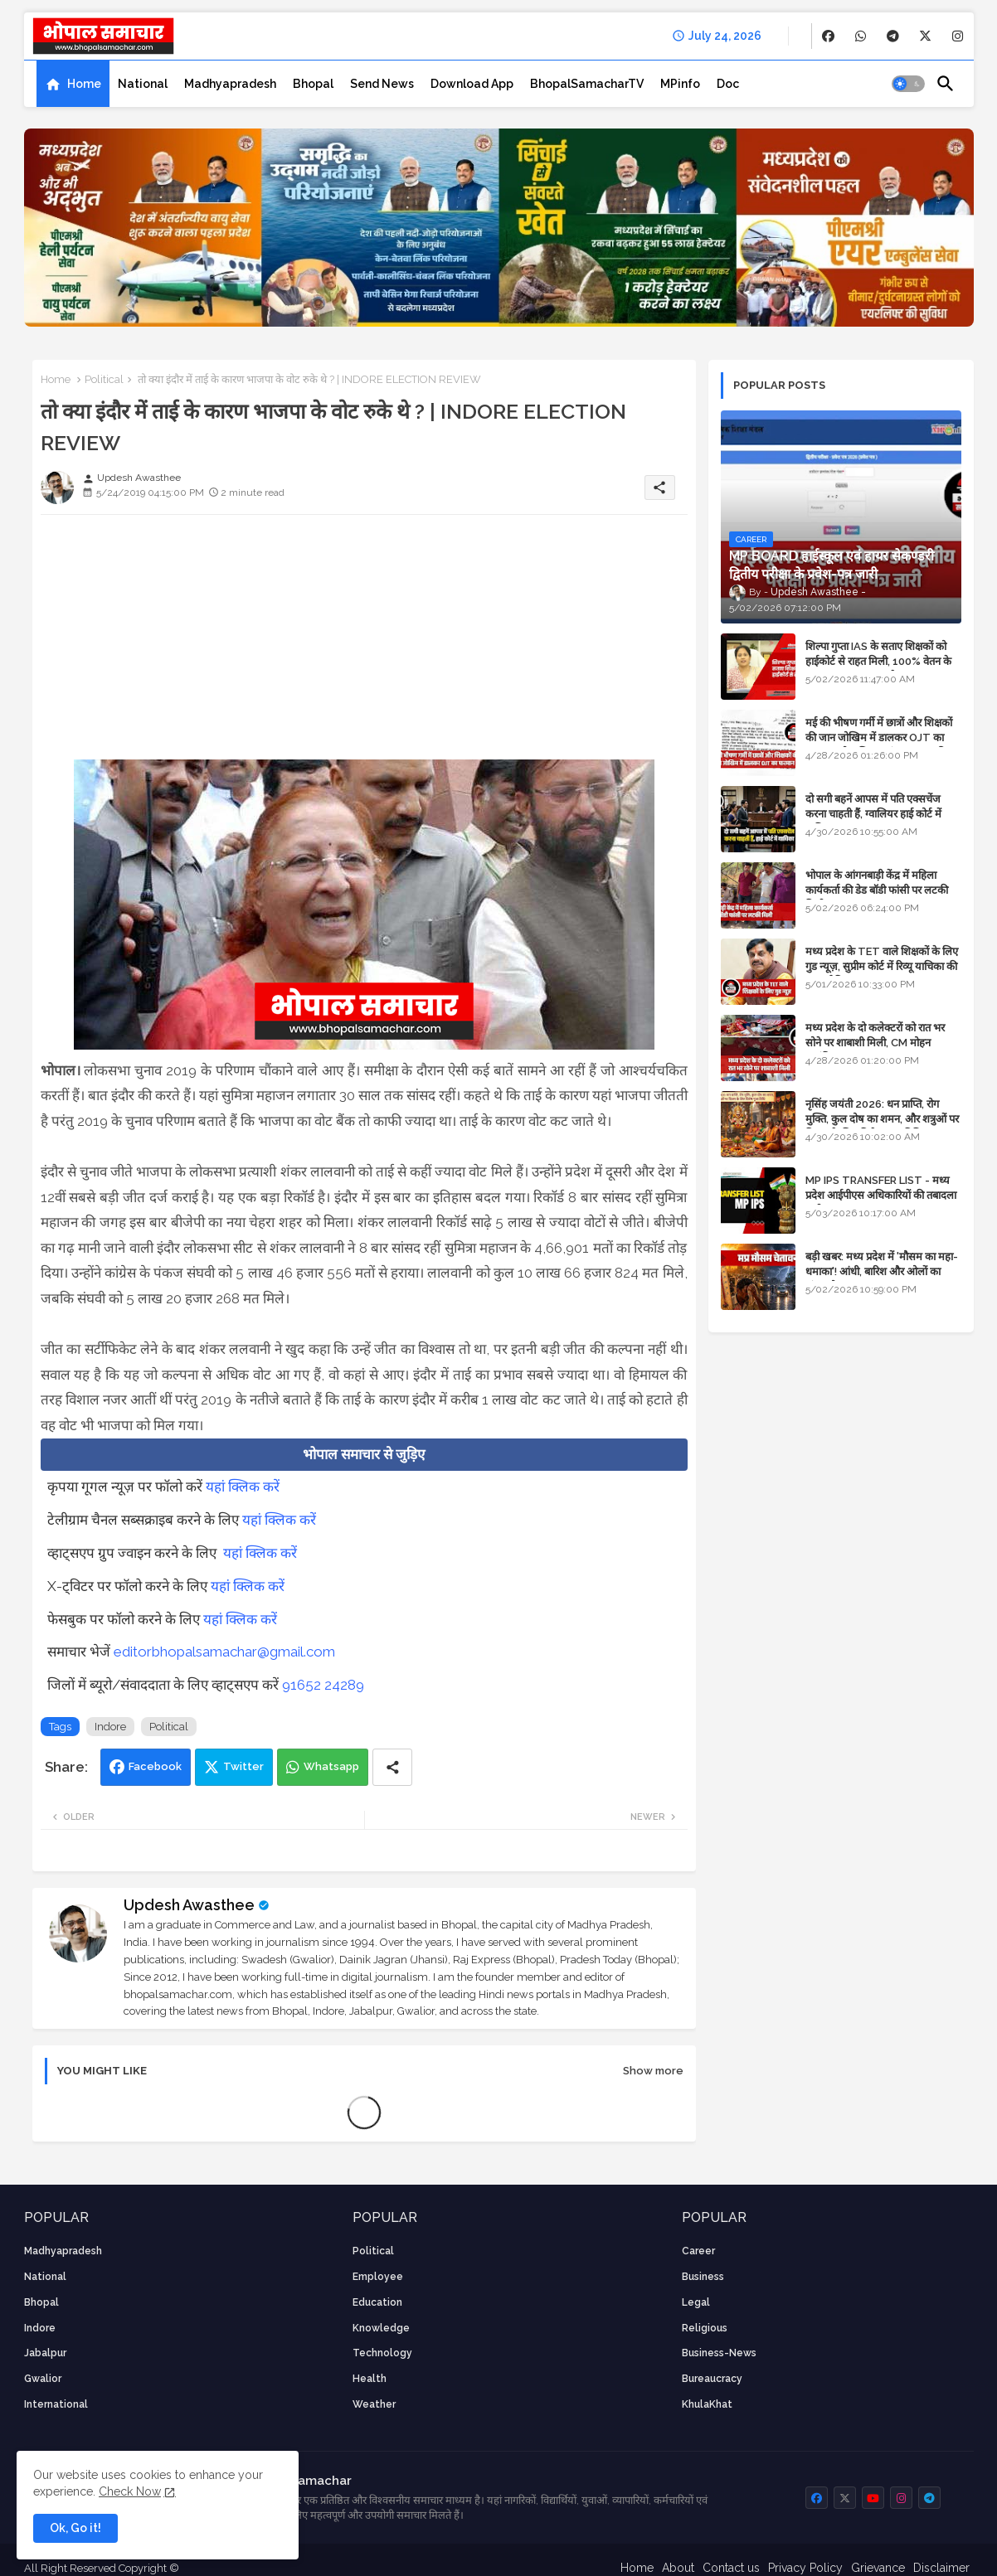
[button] (908, 83)
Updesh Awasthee (189, 1905)
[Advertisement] (364, 643)
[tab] (72, 84)
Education (377, 2302)
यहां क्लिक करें (243, 1486)
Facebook (155, 1766)
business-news (719, 2353)
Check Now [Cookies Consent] (130, 2491)
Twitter (243, 1766)
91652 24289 (323, 1684)
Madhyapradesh (230, 83)
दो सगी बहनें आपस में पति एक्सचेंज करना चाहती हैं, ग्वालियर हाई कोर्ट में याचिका (873, 814)
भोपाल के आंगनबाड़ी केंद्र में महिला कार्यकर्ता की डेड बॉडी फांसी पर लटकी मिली (876, 890)
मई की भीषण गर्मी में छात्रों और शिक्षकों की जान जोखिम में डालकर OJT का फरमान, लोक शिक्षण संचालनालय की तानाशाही (878, 745)
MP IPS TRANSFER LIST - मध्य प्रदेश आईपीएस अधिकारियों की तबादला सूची (880, 1195)
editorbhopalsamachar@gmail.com (224, 1651)
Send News (382, 83)
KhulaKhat (707, 2404)
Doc (728, 83)
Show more (653, 2070)
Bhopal (313, 83)
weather (374, 2404)
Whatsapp (331, 1766)
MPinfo (680, 83)
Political (104, 379)
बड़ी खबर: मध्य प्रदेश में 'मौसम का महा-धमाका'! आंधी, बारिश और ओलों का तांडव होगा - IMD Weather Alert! (881, 1271)
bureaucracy (712, 2378)
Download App (471, 83)
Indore (110, 1726)
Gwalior (42, 2378)
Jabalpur (45, 2353)
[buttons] (828, 36)
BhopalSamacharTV (587, 83)
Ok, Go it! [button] (75, 2528)
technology (382, 2353)
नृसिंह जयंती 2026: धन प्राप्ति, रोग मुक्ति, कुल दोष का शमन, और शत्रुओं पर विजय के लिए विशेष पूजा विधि (882, 1119)
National (143, 83)
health (370, 2378)
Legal (696, 2302)
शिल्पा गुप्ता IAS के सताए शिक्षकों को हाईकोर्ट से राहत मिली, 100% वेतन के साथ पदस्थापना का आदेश (878, 661)
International (56, 2404)
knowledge (381, 2328)
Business (703, 2277)
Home (84, 83)
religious (704, 2328)
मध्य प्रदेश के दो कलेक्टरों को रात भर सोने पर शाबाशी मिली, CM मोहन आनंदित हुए (875, 1042)
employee (378, 2277)
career (698, 2251)
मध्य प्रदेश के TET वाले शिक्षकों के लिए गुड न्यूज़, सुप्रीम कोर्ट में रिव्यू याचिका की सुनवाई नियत (881, 966)
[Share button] (392, 1767)
